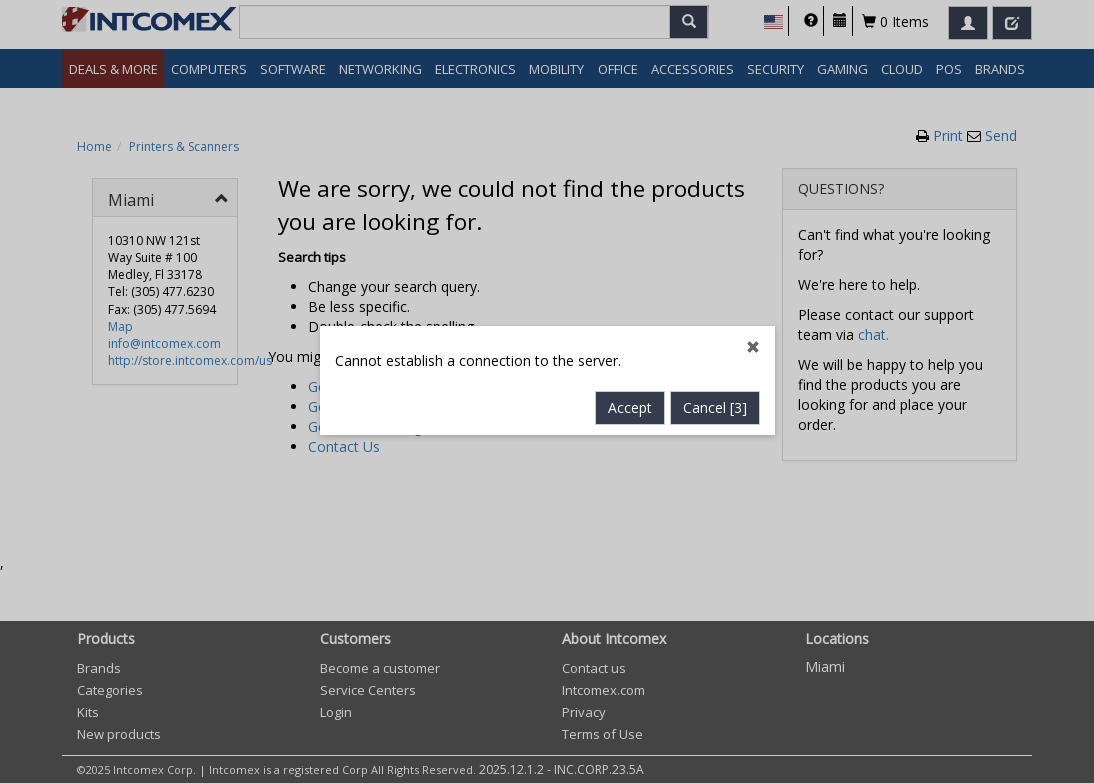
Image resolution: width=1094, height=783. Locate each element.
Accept (630, 400)
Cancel (715, 400)
